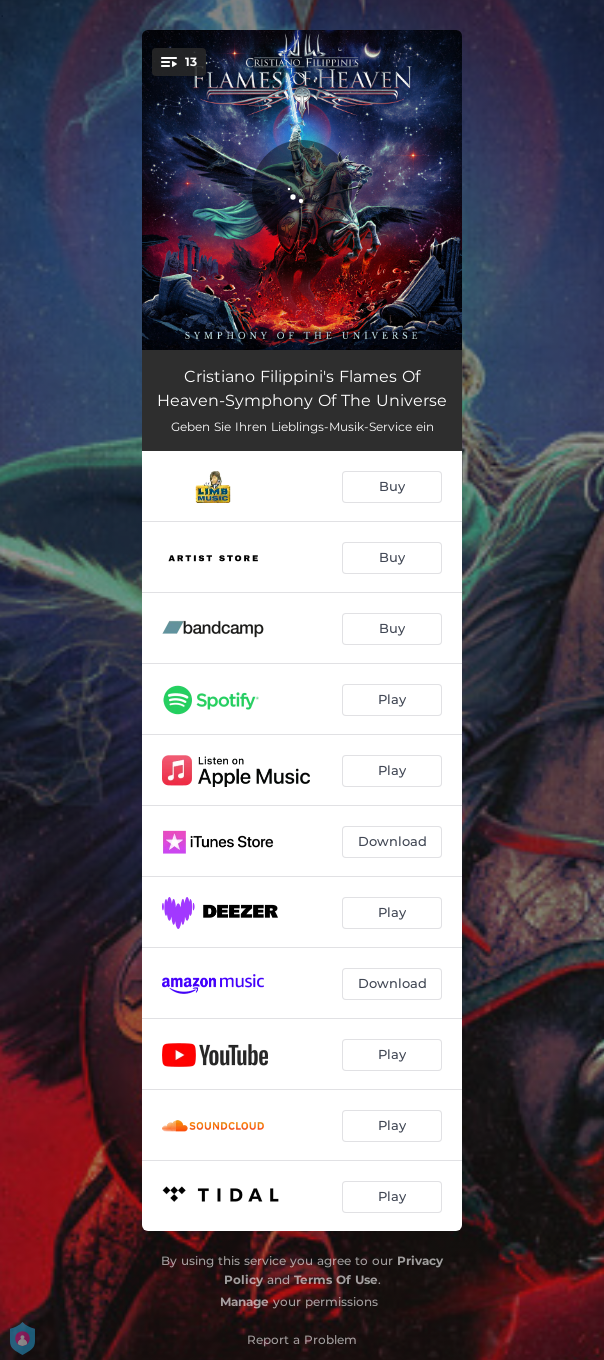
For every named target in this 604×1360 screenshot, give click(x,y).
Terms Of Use (336, 1279)
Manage (244, 1301)
